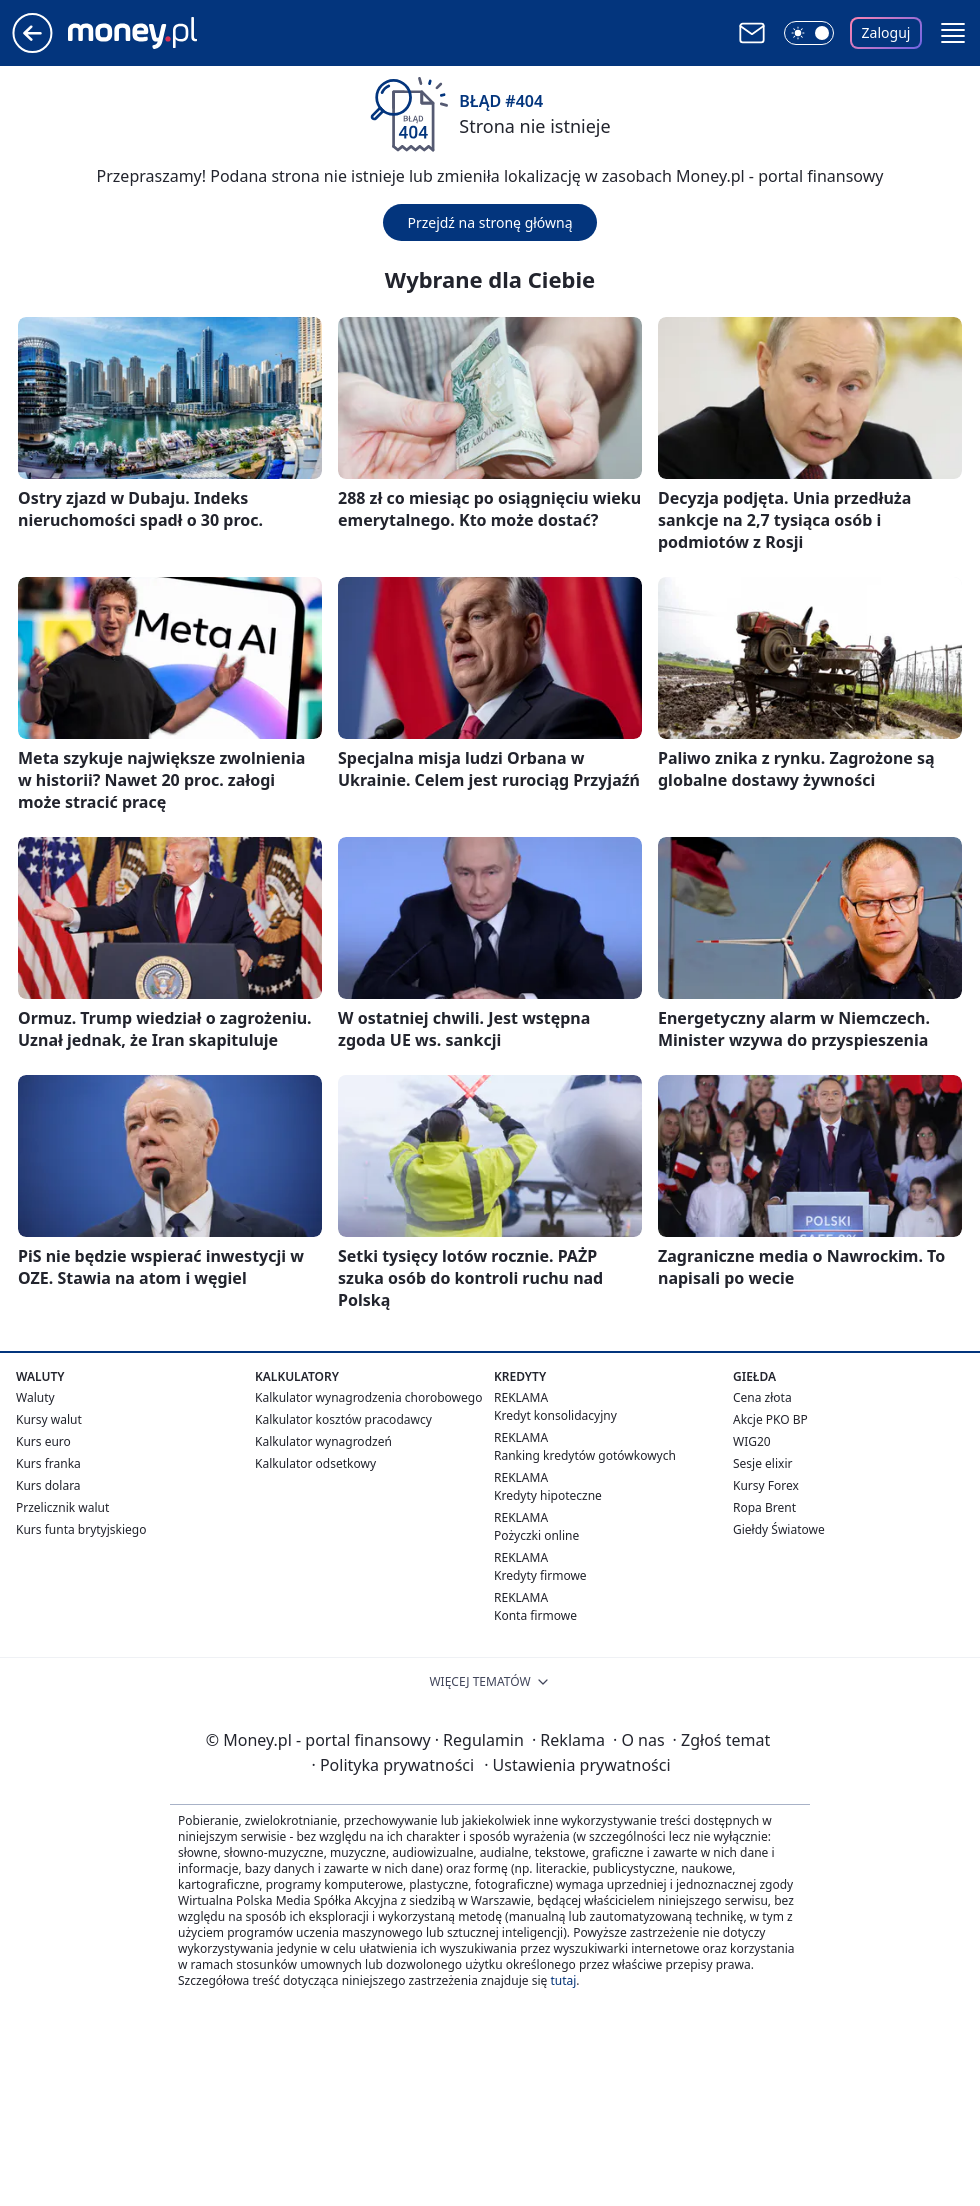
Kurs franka (48, 1463)
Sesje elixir (762, 1463)
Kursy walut (49, 1419)
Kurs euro (43, 1441)
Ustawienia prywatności (577, 1765)
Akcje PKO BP (770, 1419)
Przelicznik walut (62, 1507)
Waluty (35, 1397)
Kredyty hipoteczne (548, 1495)
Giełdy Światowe (779, 1529)
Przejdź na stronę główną (489, 222)
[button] (953, 33)
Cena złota (762, 1397)
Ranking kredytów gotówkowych (585, 1455)
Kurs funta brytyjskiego (81, 1529)
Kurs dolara (48, 1485)
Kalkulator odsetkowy (315, 1463)
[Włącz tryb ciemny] (809, 33)
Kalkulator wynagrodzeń (323, 1441)
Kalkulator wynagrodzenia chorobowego (368, 1397)
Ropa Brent (764, 1507)
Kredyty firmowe (540, 1575)
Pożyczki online (536, 1535)
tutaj (563, 1980)
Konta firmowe (535, 1615)
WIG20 (752, 1441)
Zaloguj (886, 32)
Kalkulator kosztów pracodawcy (343, 1419)
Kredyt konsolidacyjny (555, 1415)
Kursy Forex (766, 1485)
